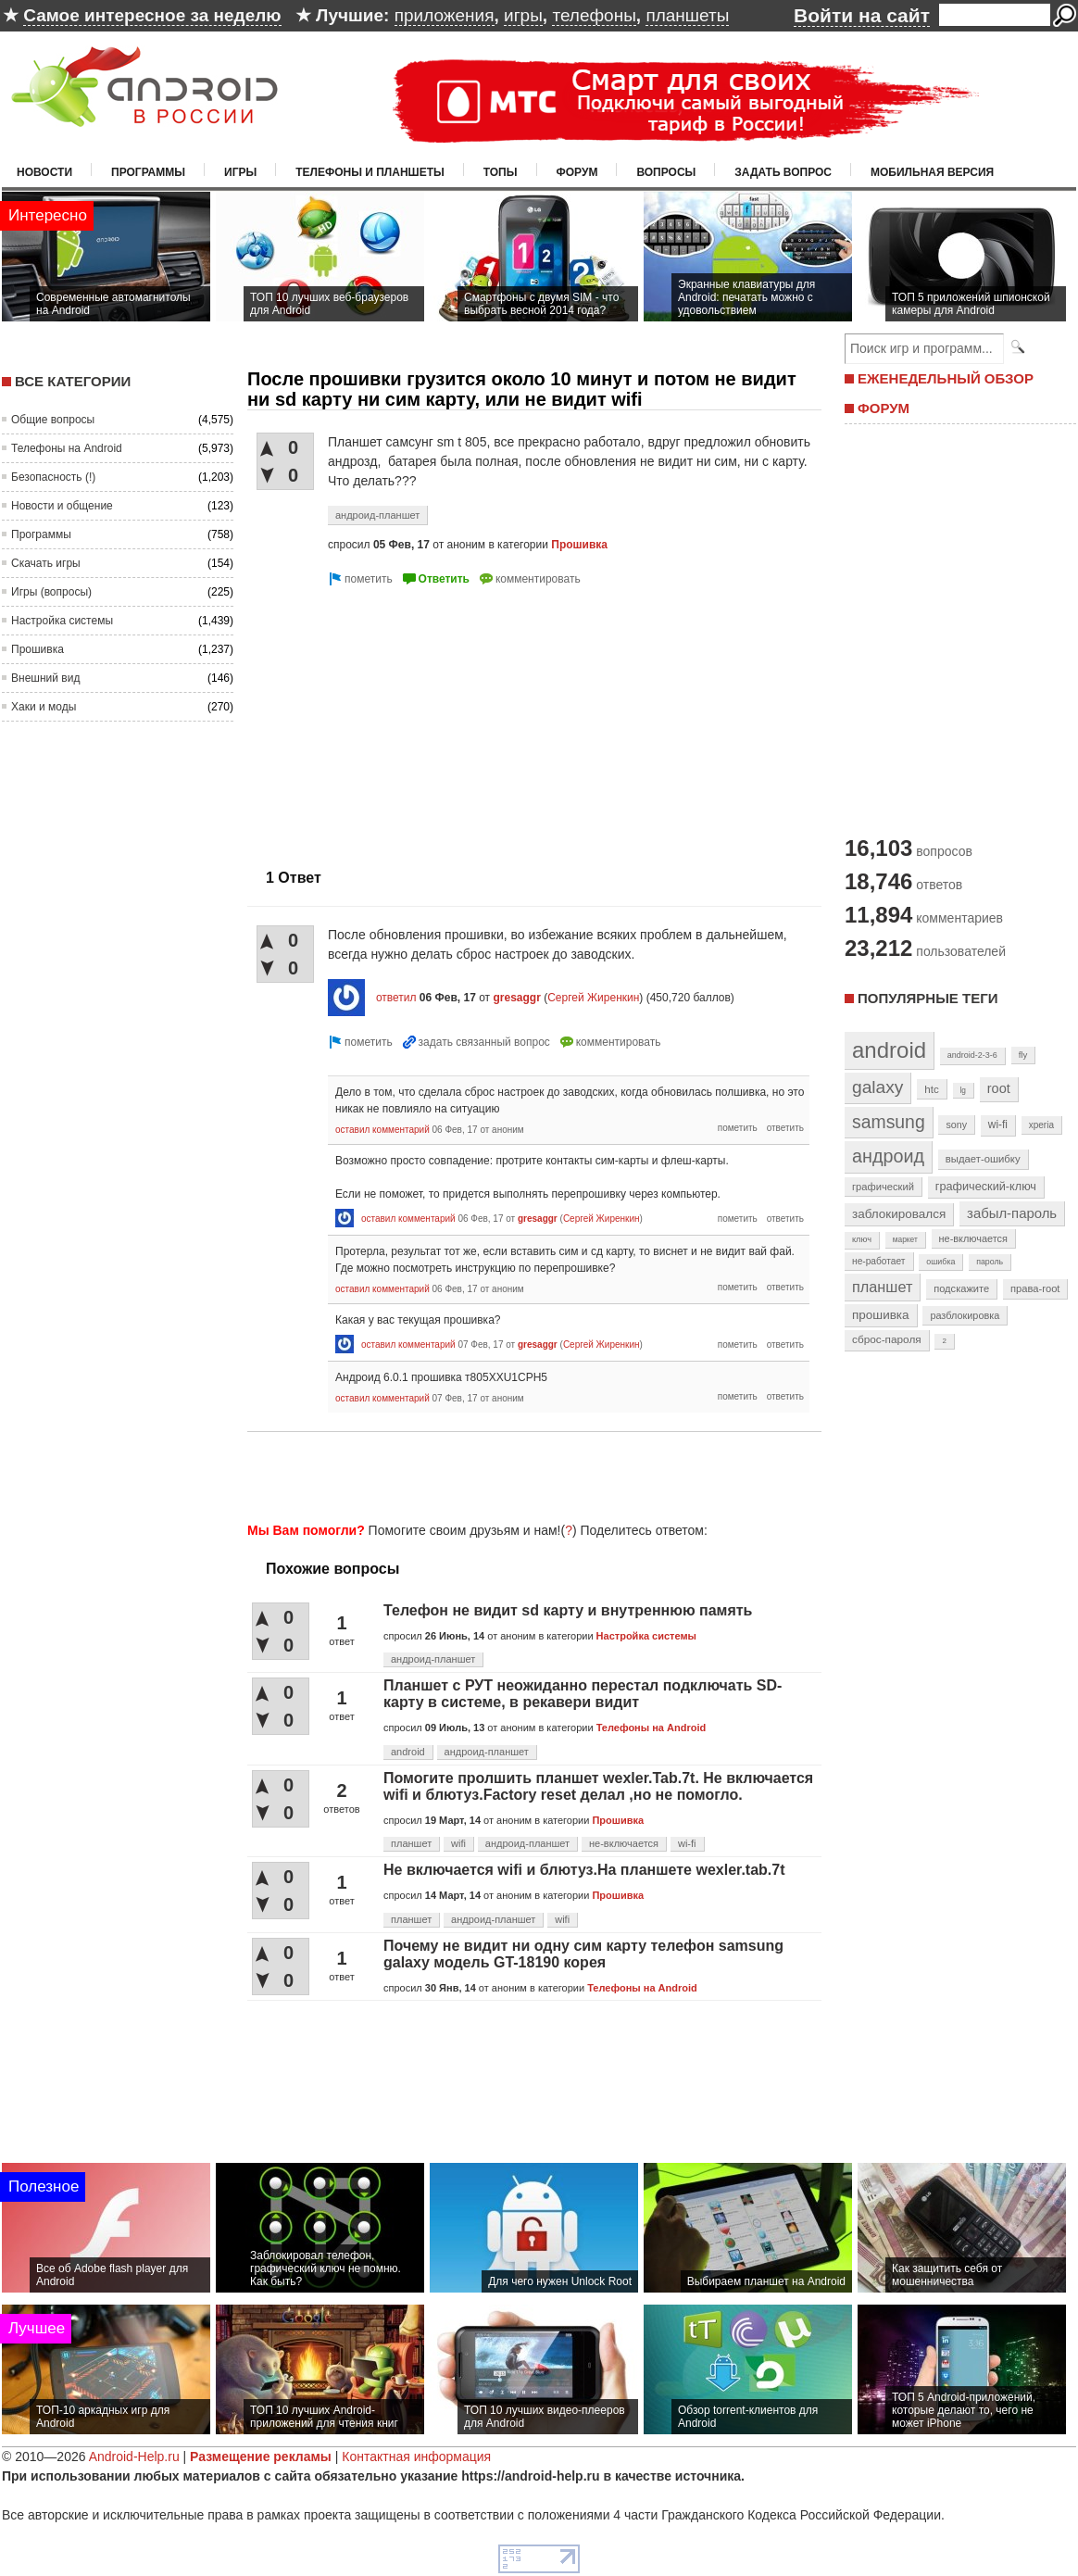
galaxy (877, 1087)
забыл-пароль (1012, 1213)
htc (931, 1089)
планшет (411, 1843)
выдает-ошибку (983, 1158)
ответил (396, 997)
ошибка (940, 1261)
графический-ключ (985, 1186)
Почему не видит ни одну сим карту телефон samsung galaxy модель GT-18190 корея (583, 1954)
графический (883, 1186)
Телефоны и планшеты (370, 172)
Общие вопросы (52, 419)
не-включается (623, 1843)
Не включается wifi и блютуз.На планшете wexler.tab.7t (584, 1870)
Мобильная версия (932, 172)
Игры (240, 172)
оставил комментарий (382, 1130)
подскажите (961, 1288)
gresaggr (516, 997)
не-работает (879, 1261)
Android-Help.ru (134, 2456)
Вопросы (666, 172)
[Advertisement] (402, 719)
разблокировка (964, 1315)
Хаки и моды (43, 706)
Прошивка (37, 649)
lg (963, 1090)
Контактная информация (416, 2456)
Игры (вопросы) (51, 591)
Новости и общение (62, 505)
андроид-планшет (377, 515)
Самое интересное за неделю (152, 15)
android (408, 1751)
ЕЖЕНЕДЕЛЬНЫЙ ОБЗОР (946, 378)
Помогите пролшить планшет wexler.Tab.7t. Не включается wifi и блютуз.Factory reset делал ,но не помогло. (598, 1786)
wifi (458, 1843)
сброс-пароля (886, 1339)
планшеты (687, 15)
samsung (888, 1122)
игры (523, 15)
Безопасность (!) (53, 477)
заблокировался (899, 1214)
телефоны (593, 15)
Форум (577, 172)
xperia (1041, 1125)
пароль (989, 1261)
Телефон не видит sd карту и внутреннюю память (567, 1610)
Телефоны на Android (66, 448)
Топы (500, 172)
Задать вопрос (783, 172)
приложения (445, 15)
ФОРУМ (883, 408)
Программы (148, 172)
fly (1023, 1054)
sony (956, 1124)
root (998, 1088)
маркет (905, 1239)
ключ (861, 1239)
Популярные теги (927, 998)
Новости (44, 172)
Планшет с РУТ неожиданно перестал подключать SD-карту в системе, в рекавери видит (582, 1694)
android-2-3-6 (972, 1055)
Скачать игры (46, 563)
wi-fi (687, 1843)
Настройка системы (62, 620)
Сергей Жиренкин (593, 997)
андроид (888, 1156)
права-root (1035, 1288)
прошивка (880, 1315)
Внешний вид (45, 678)
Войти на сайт (862, 15)
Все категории (73, 381)
